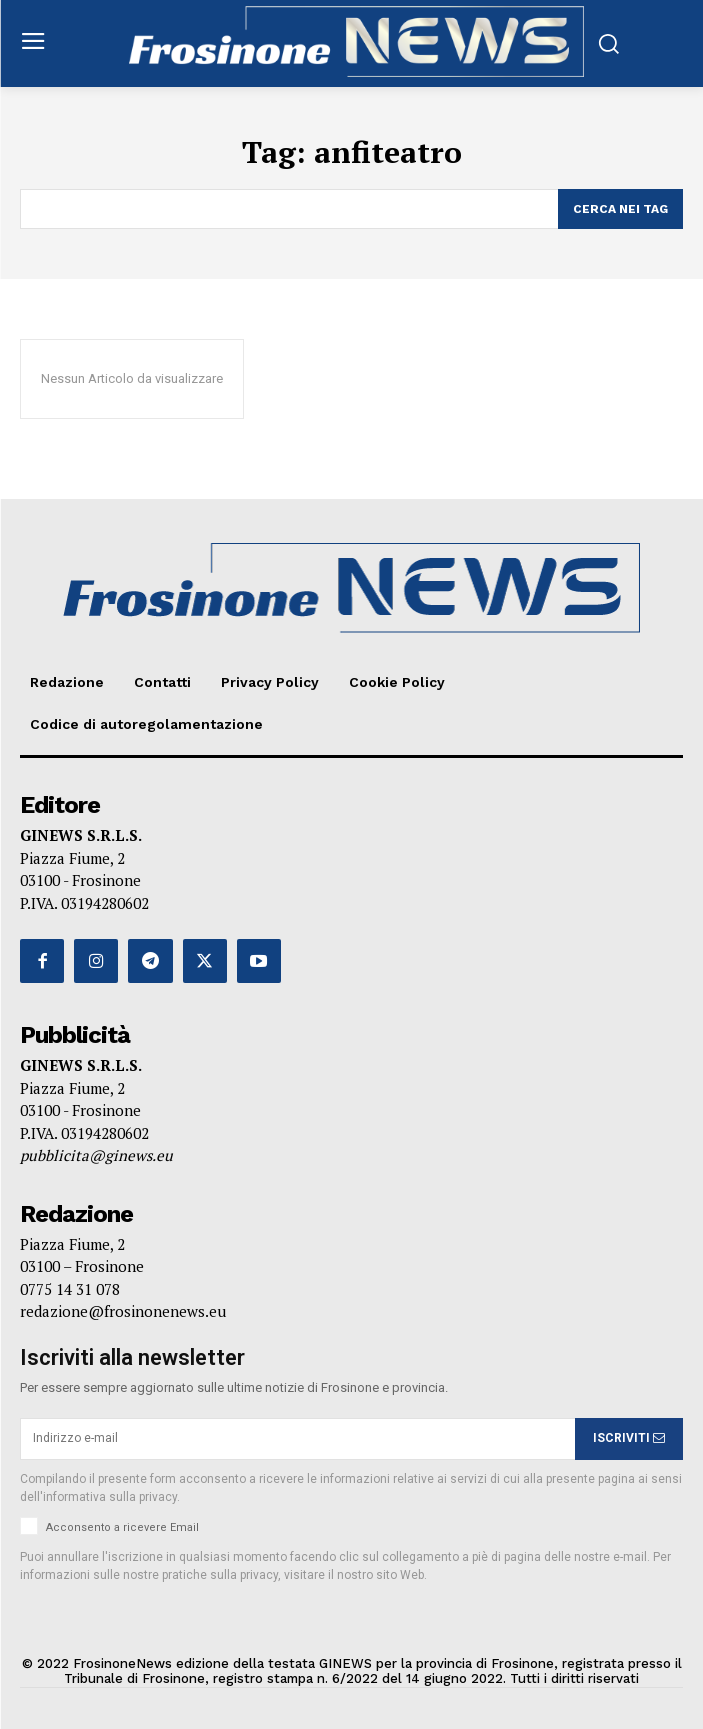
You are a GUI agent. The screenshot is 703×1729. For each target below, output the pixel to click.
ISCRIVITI (629, 1438)
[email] (297, 1439)
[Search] (620, 209)
